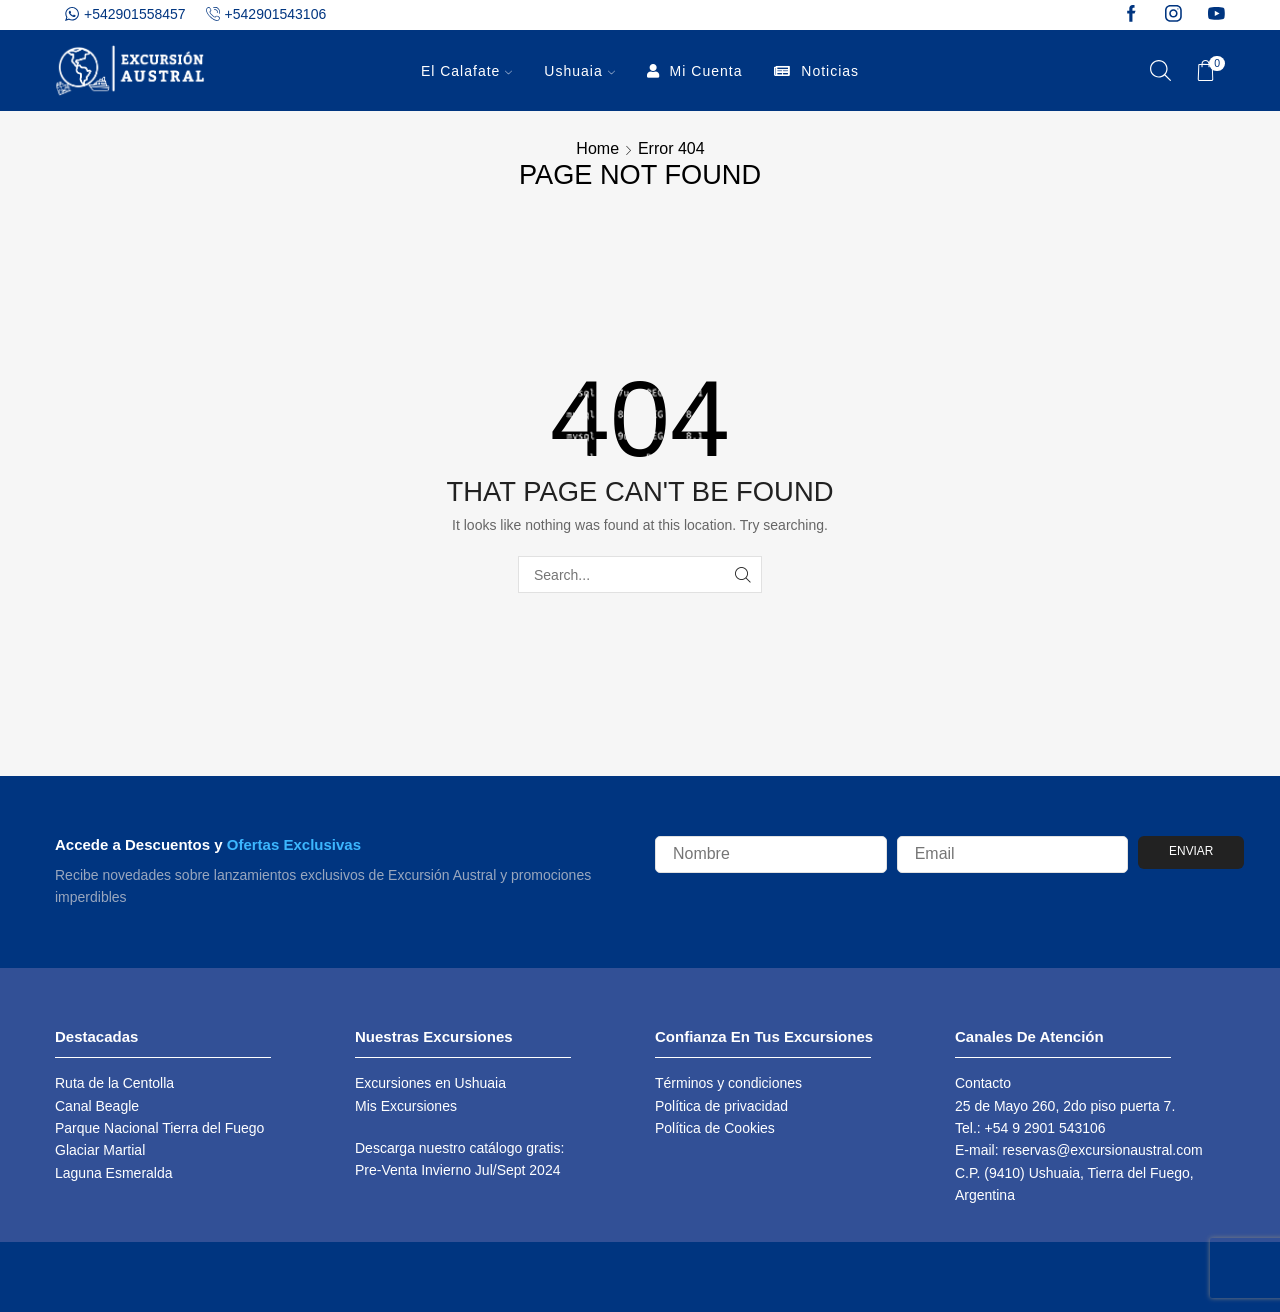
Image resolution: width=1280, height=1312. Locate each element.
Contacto (983, 1083)
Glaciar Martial (100, 1150)
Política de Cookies (715, 1128)
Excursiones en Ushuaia (430, 1083)
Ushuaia (579, 71)
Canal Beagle (97, 1106)
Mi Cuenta (695, 71)
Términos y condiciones (728, 1083)
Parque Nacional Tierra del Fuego (159, 1128)
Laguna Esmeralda (114, 1173)
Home (597, 149)
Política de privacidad (721, 1106)
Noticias (816, 71)
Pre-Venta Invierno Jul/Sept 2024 (457, 1170)
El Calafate (466, 71)
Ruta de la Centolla (114, 1083)
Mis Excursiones (406, 1106)
